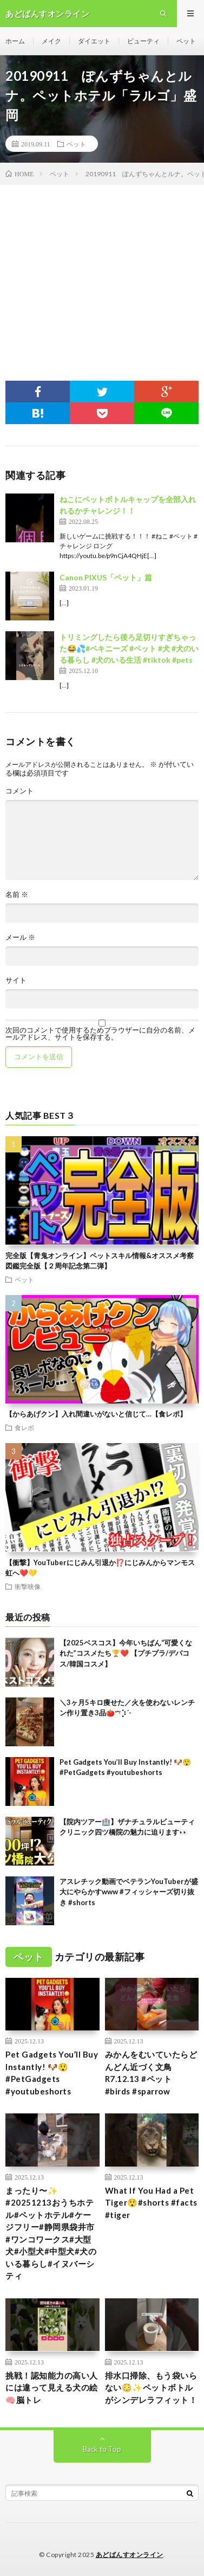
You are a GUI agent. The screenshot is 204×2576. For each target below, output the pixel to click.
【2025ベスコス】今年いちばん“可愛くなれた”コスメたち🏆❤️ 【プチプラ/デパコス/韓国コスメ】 (126, 1653)
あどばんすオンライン (129, 2555)
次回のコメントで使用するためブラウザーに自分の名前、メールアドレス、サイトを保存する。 (100, 1034)
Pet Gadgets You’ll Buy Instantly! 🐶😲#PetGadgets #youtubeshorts (51, 2072)
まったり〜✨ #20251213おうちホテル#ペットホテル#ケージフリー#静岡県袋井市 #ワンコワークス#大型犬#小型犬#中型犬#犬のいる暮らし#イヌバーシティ (50, 2233)
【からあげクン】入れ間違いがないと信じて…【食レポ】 (96, 1413)
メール (20, 937)
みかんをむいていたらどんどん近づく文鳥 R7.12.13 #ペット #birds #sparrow (151, 2072)
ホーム (15, 41)
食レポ (24, 1427)
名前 (16, 894)
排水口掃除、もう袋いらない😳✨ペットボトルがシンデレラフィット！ (151, 2387)
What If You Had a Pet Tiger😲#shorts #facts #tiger (151, 2203)
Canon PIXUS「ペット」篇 (106, 577)
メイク (51, 41)
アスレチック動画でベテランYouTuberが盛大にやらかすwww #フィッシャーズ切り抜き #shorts (129, 1892)
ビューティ (143, 41)
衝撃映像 (28, 1586)
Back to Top (102, 2449)
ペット (186, 41)
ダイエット (94, 41)
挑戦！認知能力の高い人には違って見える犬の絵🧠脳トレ (51, 2387)
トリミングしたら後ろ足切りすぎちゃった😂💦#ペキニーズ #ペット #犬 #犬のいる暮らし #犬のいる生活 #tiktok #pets (129, 648)
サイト (16, 980)
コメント (19, 790)
